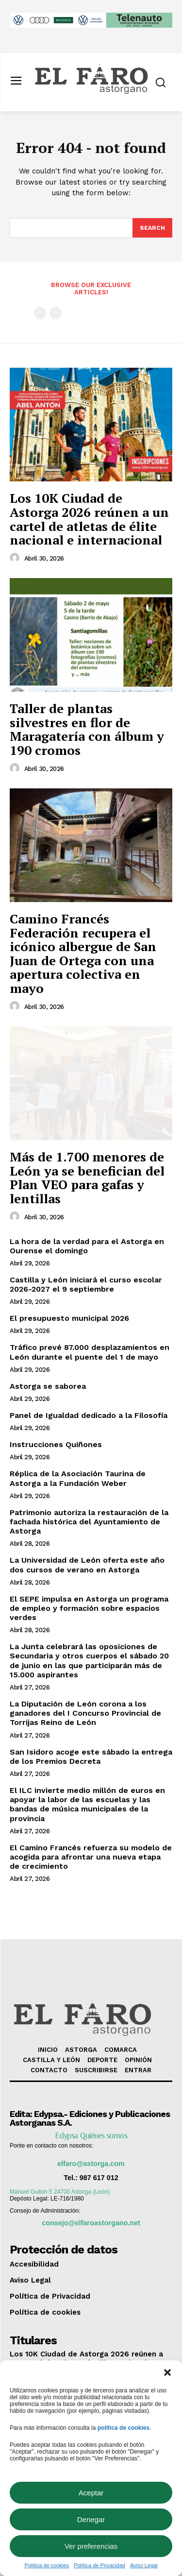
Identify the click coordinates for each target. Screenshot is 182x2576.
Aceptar (91, 2493)
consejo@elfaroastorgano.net (91, 2223)
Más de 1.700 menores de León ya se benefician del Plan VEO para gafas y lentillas (87, 1177)
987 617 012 (99, 2178)
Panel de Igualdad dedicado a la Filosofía (88, 1415)
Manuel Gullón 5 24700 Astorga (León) (60, 2191)
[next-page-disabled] (56, 313)
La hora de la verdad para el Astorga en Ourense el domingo (87, 1246)
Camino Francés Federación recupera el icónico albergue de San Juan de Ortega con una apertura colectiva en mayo (83, 953)
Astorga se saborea (48, 1386)
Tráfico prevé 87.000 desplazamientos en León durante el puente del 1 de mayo (89, 1352)
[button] (167, 2372)
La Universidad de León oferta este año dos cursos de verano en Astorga (87, 1564)
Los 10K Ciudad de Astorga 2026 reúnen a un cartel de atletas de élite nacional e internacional (89, 519)
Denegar (91, 2519)
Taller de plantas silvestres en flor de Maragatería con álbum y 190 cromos (87, 729)
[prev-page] (40, 313)
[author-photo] (16, 558)
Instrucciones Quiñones (56, 1444)
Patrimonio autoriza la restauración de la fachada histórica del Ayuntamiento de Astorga (89, 1521)
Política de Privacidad (99, 2565)
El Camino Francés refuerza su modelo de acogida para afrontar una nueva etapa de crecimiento (91, 1857)
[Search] (152, 228)
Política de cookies (46, 2565)
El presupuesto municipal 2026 (69, 1318)
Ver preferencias (91, 2546)
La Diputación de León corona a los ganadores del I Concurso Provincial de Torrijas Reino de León (85, 1713)
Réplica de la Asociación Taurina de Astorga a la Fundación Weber (78, 1478)
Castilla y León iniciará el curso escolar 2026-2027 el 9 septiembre (86, 1284)
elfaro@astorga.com (91, 2163)
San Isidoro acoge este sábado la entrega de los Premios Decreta (91, 1756)
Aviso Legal (144, 2565)
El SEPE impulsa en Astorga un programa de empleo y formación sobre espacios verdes (89, 1608)
